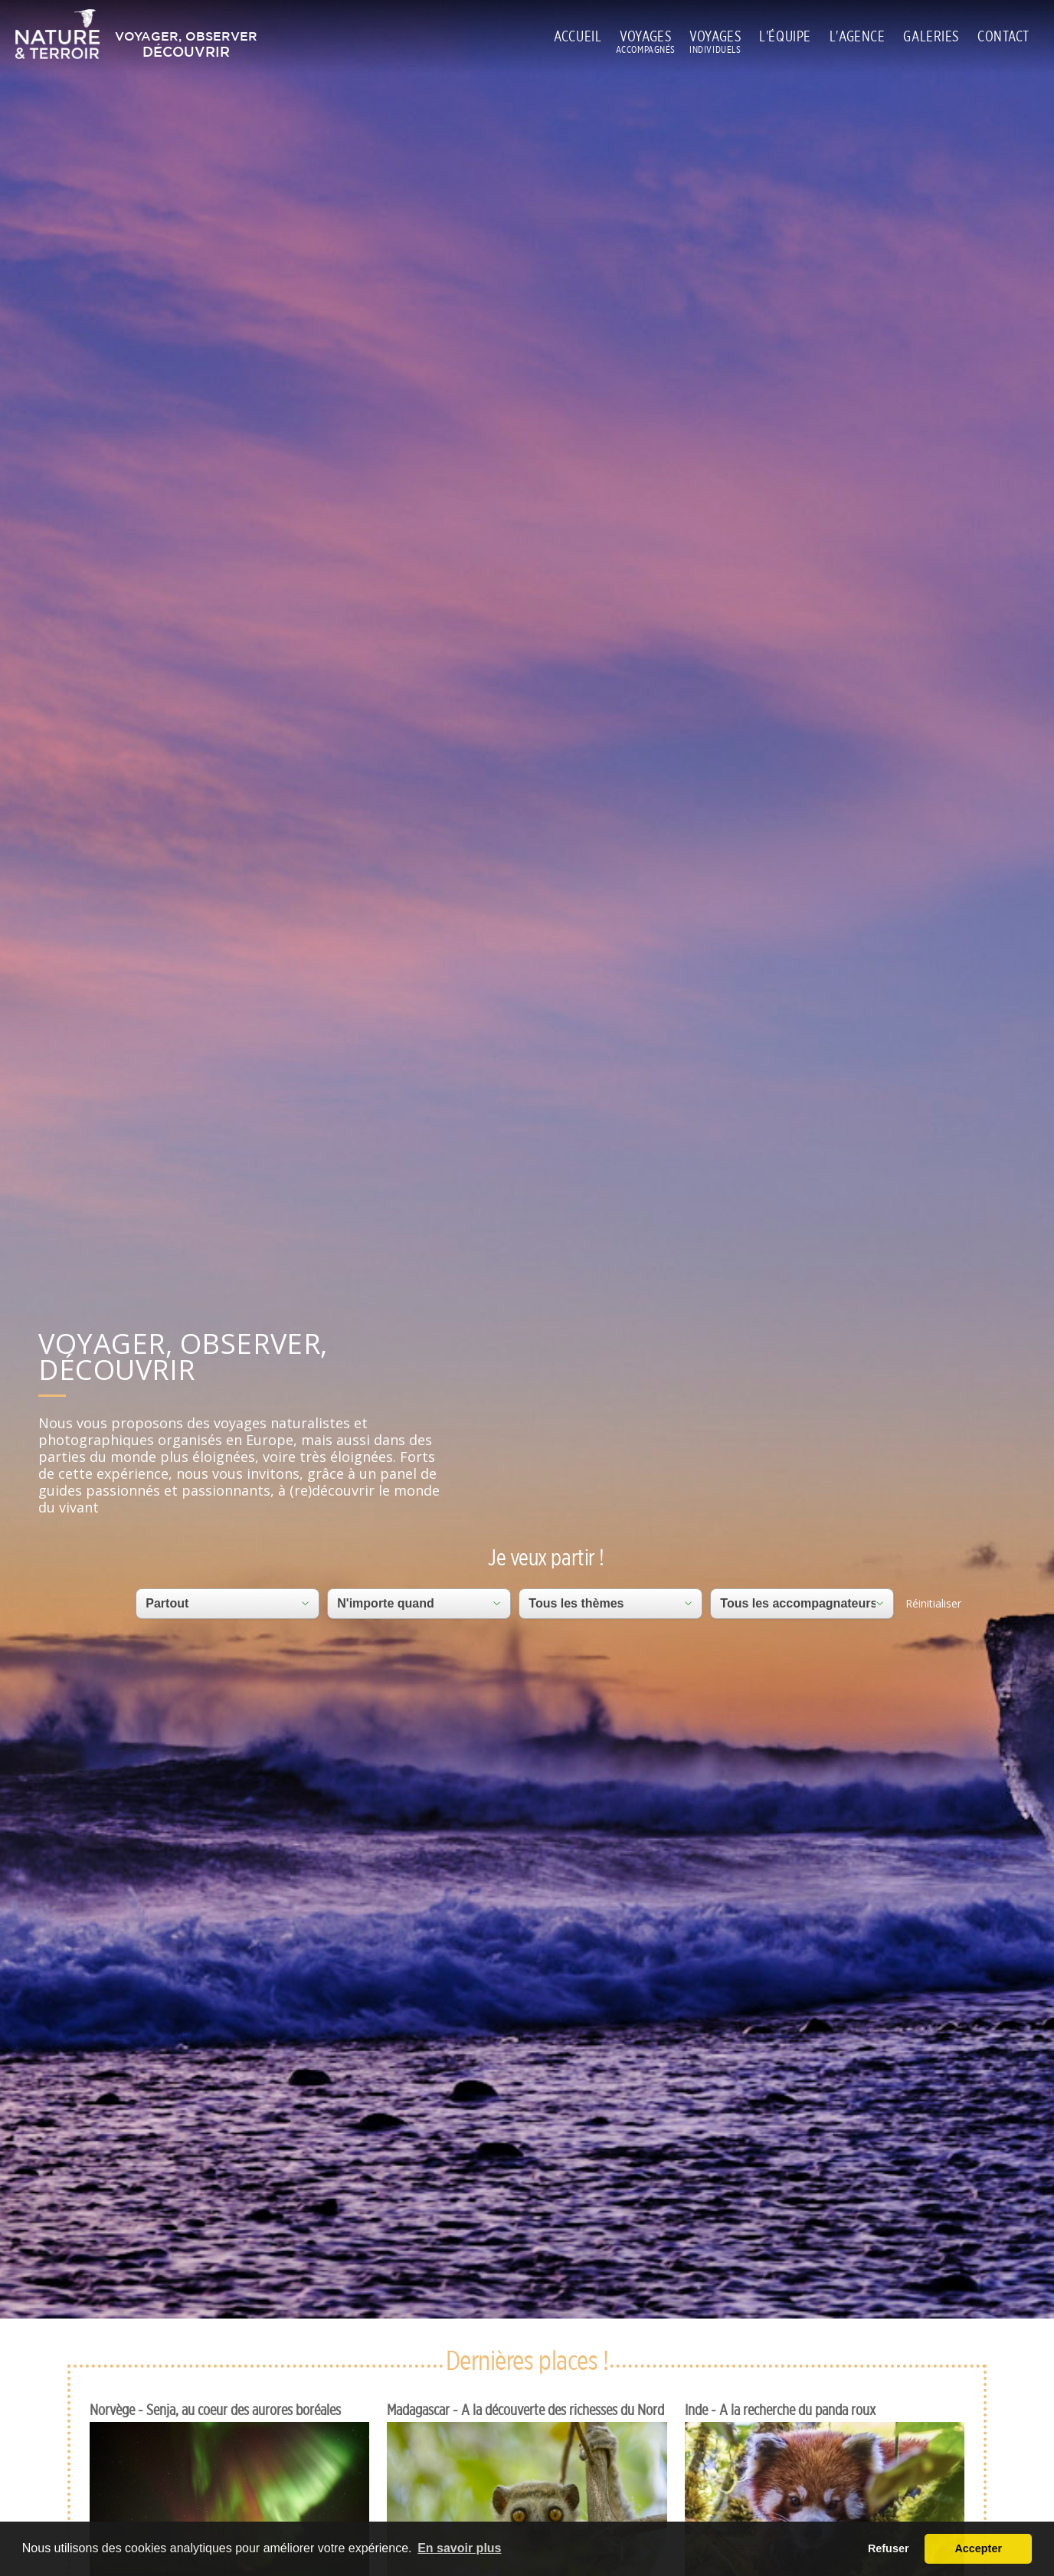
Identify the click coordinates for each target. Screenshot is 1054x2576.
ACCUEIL (577, 36)
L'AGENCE (857, 36)
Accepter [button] (978, 2548)
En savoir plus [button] (459, 2548)
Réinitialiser (933, 1603)
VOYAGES (645, 37)
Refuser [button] (888, 2548)
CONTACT (1003, 36)
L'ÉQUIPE (785, 36)
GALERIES (931, 36)
